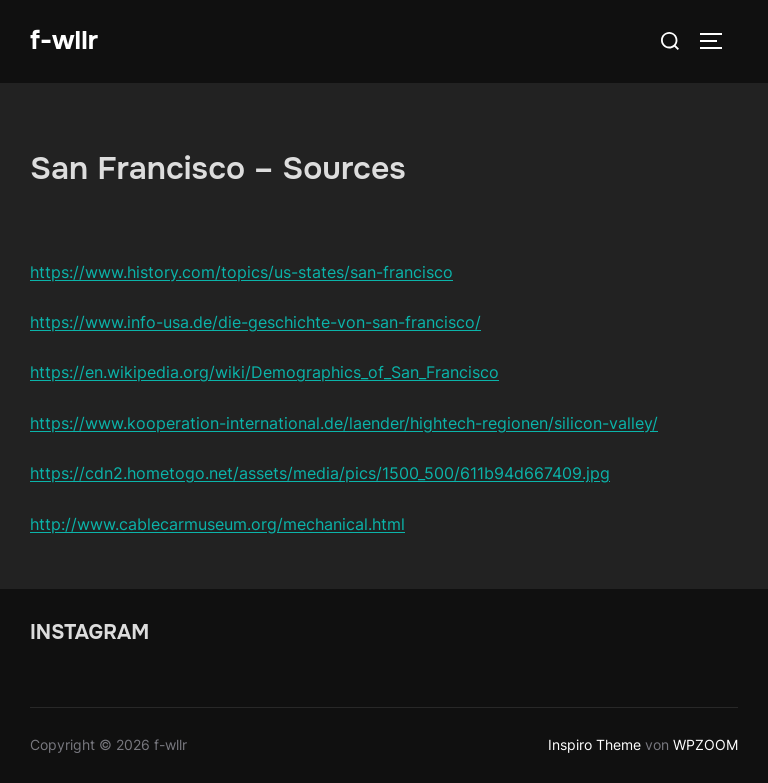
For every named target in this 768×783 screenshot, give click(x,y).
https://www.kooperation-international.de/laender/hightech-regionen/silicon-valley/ (344, 423)
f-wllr (64, 40)
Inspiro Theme (594, 744)
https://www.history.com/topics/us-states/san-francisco (241, 272)
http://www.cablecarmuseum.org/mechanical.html (217, 524)
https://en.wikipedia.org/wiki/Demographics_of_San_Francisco (264, 372)
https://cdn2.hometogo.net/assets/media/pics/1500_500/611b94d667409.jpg (320, 473)
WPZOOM (705, 744)
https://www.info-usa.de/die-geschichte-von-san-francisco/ (255, 322)
